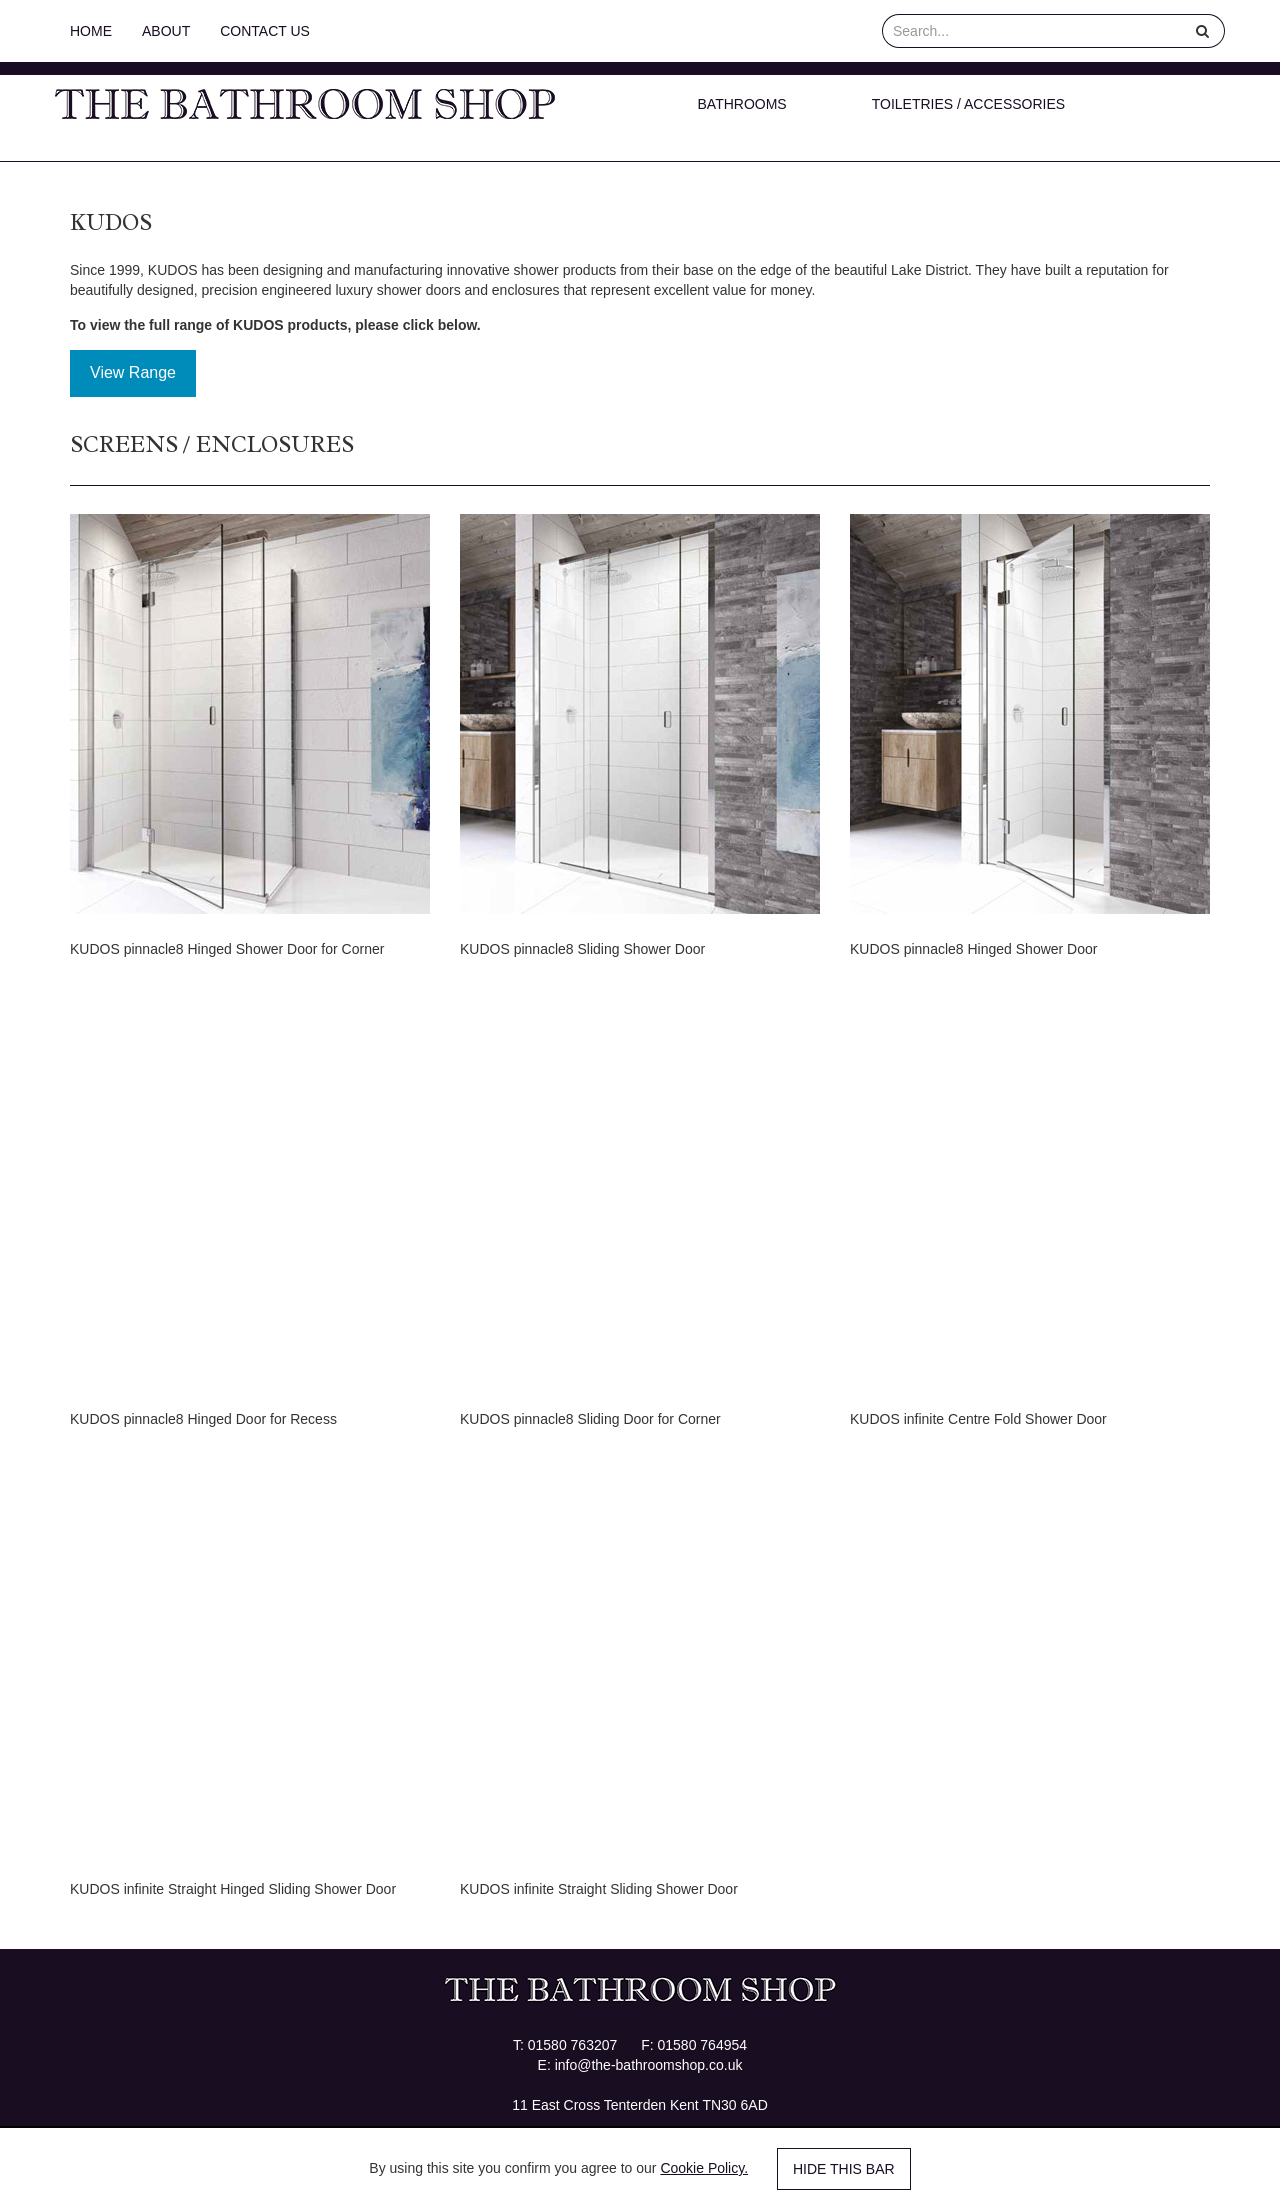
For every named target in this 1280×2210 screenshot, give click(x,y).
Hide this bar (844, 2169)
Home (91, 31)
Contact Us (265, 31)
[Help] (1203, 31)
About (166, 31)
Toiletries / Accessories (968, 104)
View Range (133, 372)
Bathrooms (742, 104)
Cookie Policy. (704, 2168)
